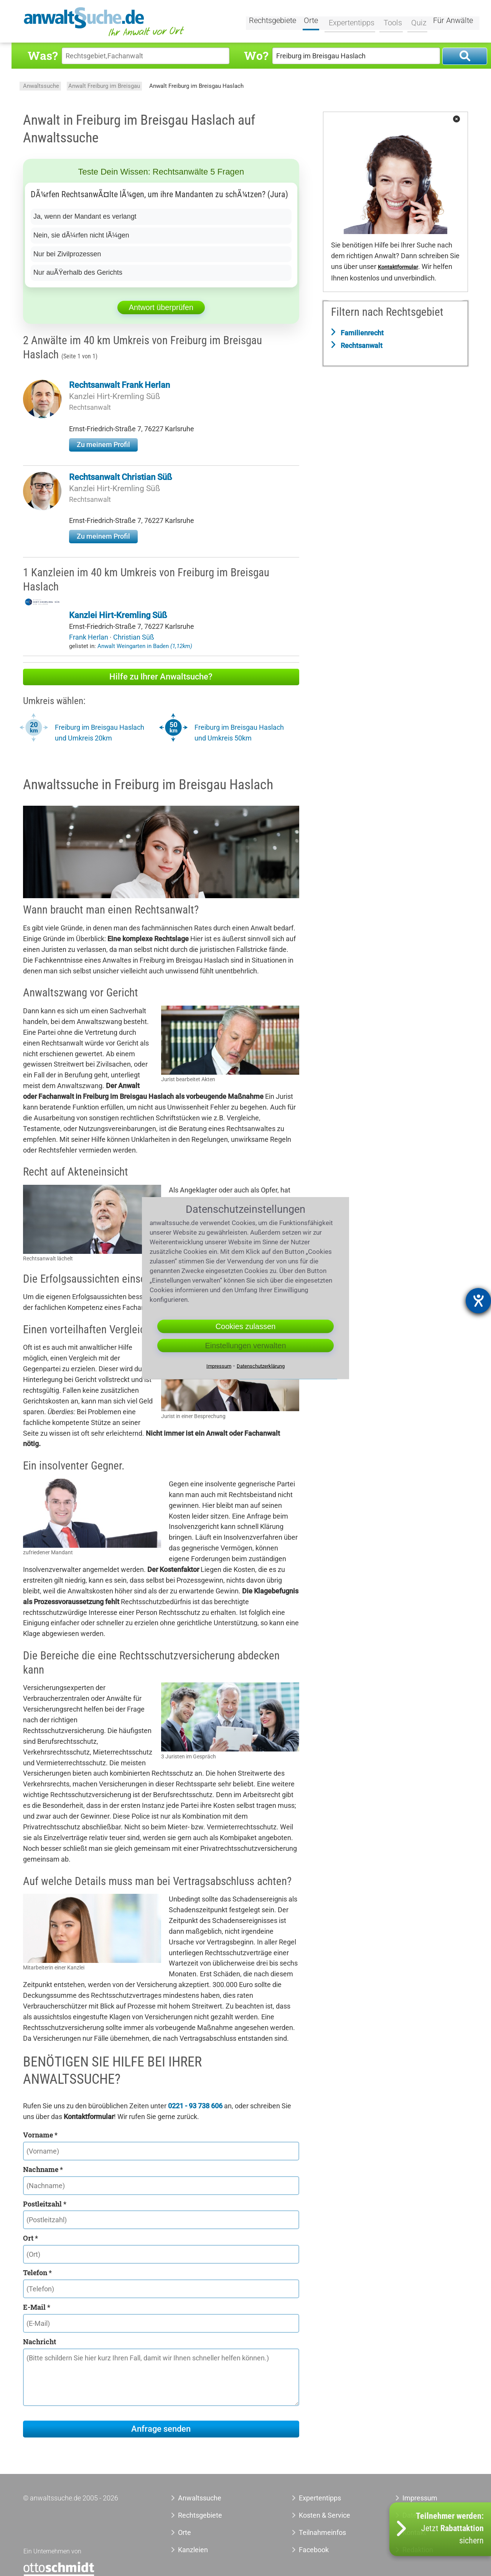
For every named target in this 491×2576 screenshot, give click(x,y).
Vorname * (40, 2134)
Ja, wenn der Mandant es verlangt (85, 216)
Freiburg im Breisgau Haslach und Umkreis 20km (99, 732)
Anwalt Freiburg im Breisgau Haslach (196, 85)
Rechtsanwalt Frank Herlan (119, 385)
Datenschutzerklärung (261, 1366)
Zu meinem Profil (103, 444)
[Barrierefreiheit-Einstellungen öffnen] (478, 1300)
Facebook (314, 2550)
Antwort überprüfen (161, 307)
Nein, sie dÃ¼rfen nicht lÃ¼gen (81, 235)
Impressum (419, 2498)
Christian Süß (133, 637)
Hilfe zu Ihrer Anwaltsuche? (161, 676)
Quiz (416, 22)
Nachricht (39, 2341)
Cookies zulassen (246, 1326)
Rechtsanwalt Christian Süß (120, 477)
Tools (390, 22)
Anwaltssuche (41, 85)
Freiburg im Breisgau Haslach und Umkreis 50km (239, 732)
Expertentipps (349, 22)
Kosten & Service (324, 2515)
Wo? (256, 55)
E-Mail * (36, 2307)
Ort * (30, 2238)
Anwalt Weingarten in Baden (144, 646)
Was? (43, 55)
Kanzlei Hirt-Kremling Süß (114, 396)
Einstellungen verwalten (245, 1345)
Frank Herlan (89, 637)
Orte (311, 22)
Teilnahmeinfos (322, 2532)
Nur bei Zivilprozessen (67, 254)
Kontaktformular (398, 267)
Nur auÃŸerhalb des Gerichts (78, 272)
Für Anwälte (453, 22)
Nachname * (43, 2169)
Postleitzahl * (44, 2203)
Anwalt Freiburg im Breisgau (104, 85)
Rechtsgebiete (273, 22)
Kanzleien (193, 2550)
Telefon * (37, 2272)
